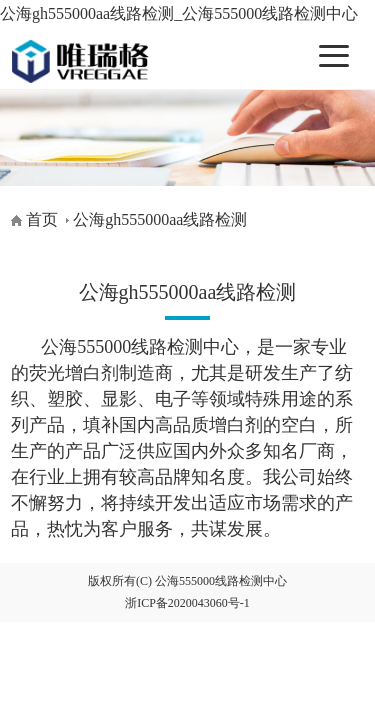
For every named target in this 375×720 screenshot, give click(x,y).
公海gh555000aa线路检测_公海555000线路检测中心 (179, 13)
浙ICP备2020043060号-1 (187, 603)
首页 (42, 219)
